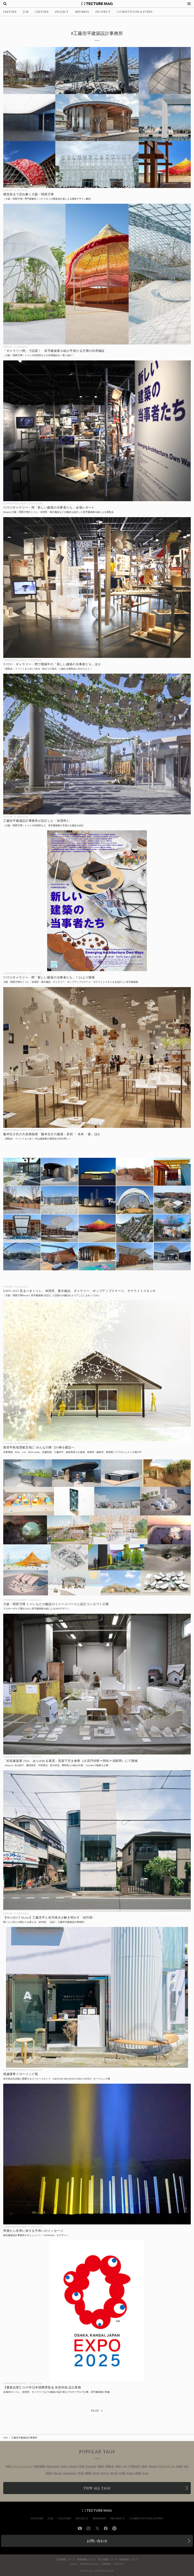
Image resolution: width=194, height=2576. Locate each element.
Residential (70, 2473)
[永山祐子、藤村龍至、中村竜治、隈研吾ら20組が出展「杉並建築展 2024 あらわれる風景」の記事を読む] (97, 1684)
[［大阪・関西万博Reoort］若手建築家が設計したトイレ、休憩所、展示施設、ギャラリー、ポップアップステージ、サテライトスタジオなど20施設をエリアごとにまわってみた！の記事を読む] (97, 1214)
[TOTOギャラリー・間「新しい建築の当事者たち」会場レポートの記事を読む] (97, 430)
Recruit (58, 2473)
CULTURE (42, 12)
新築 (138, 2473)
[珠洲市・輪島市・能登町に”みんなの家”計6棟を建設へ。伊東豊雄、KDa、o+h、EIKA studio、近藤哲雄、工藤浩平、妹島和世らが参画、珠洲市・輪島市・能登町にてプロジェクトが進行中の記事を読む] (97, 1370)
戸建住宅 (135, 2466)
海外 (118, 2466)
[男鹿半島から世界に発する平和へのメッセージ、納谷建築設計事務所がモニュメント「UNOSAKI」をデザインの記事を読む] (97, 2154)
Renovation (53, 2466)
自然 (180, 2466)
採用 (49, 2473)
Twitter (97, 2528)
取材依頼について (128, 2559)
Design (153, 2466)
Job (187, 2466)
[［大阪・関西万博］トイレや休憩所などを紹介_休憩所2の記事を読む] (97, 744)
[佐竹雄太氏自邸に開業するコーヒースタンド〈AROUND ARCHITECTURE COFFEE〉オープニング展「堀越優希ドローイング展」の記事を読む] (97, 1997)
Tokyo (65, 2466)
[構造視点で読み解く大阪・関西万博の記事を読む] (97, 117)
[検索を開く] (5, 3)
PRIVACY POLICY (89, 2564)
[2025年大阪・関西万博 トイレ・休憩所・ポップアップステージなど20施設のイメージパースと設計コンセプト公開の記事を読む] (97, 1527)
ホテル (105, 2473)
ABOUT (74, 2564)
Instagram (88, 2528)
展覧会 (110, 2466)
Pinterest (114, 2528)
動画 (101, 2466)
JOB (25, 12)
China (130, 2473)
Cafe (146, 2473)
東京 (9, 2466)
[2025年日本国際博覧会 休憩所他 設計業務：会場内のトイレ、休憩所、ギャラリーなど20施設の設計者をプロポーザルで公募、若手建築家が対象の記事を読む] (97, 2310)
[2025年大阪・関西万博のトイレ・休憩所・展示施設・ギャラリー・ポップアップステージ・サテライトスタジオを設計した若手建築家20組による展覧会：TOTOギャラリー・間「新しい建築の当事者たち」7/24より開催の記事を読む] (97, 900)
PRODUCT (102, 12)
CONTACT (118, 2564)
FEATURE (10, 12)
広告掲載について (65, 2559)
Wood (74, 2466)
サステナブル (167, 2466)
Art (125, 2466)
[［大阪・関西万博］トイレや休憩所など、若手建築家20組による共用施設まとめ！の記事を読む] (97, 274)
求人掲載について (107, 2559)
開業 (88, 2473)
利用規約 (106, 2564)
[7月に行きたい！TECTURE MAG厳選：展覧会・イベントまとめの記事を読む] (97, 1057)
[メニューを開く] (189, 3)
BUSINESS (82, 12)
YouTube (91, 2466)
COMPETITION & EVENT (135, 12)
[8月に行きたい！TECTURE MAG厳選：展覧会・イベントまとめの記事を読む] (97, 587)
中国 (81, 2473)
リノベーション (23, 2466)
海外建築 (40, 2466)
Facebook (106, 2528)
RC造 (115, 2473)
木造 (81, 2466)
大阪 (122, 2473)
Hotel (96, 2473)
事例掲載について (86, 2559)
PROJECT (62, 12)
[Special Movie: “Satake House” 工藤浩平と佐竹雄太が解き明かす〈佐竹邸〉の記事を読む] (97, 1840)
